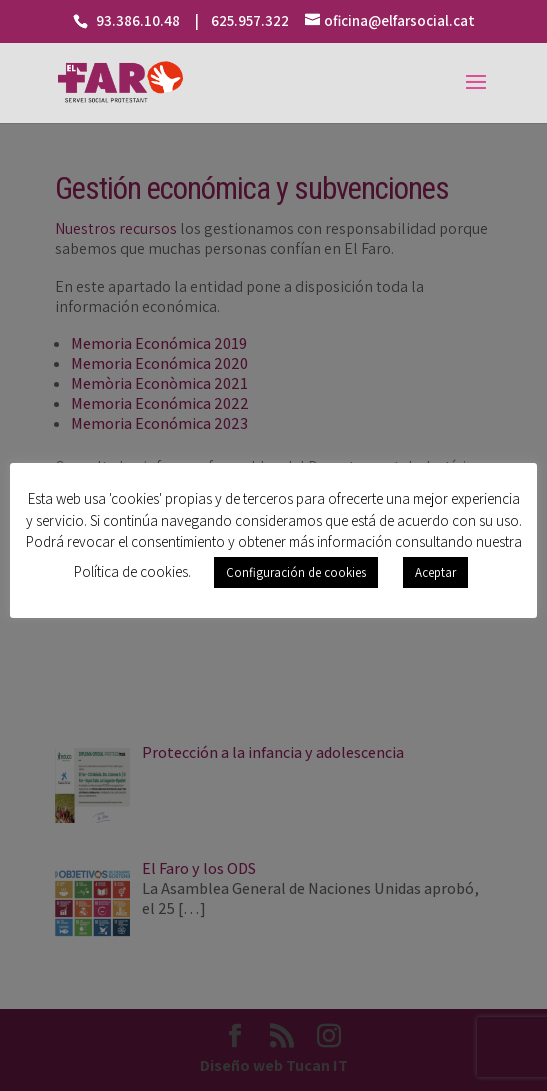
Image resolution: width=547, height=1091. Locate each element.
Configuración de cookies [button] (296, 572)
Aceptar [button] (435, 572)
